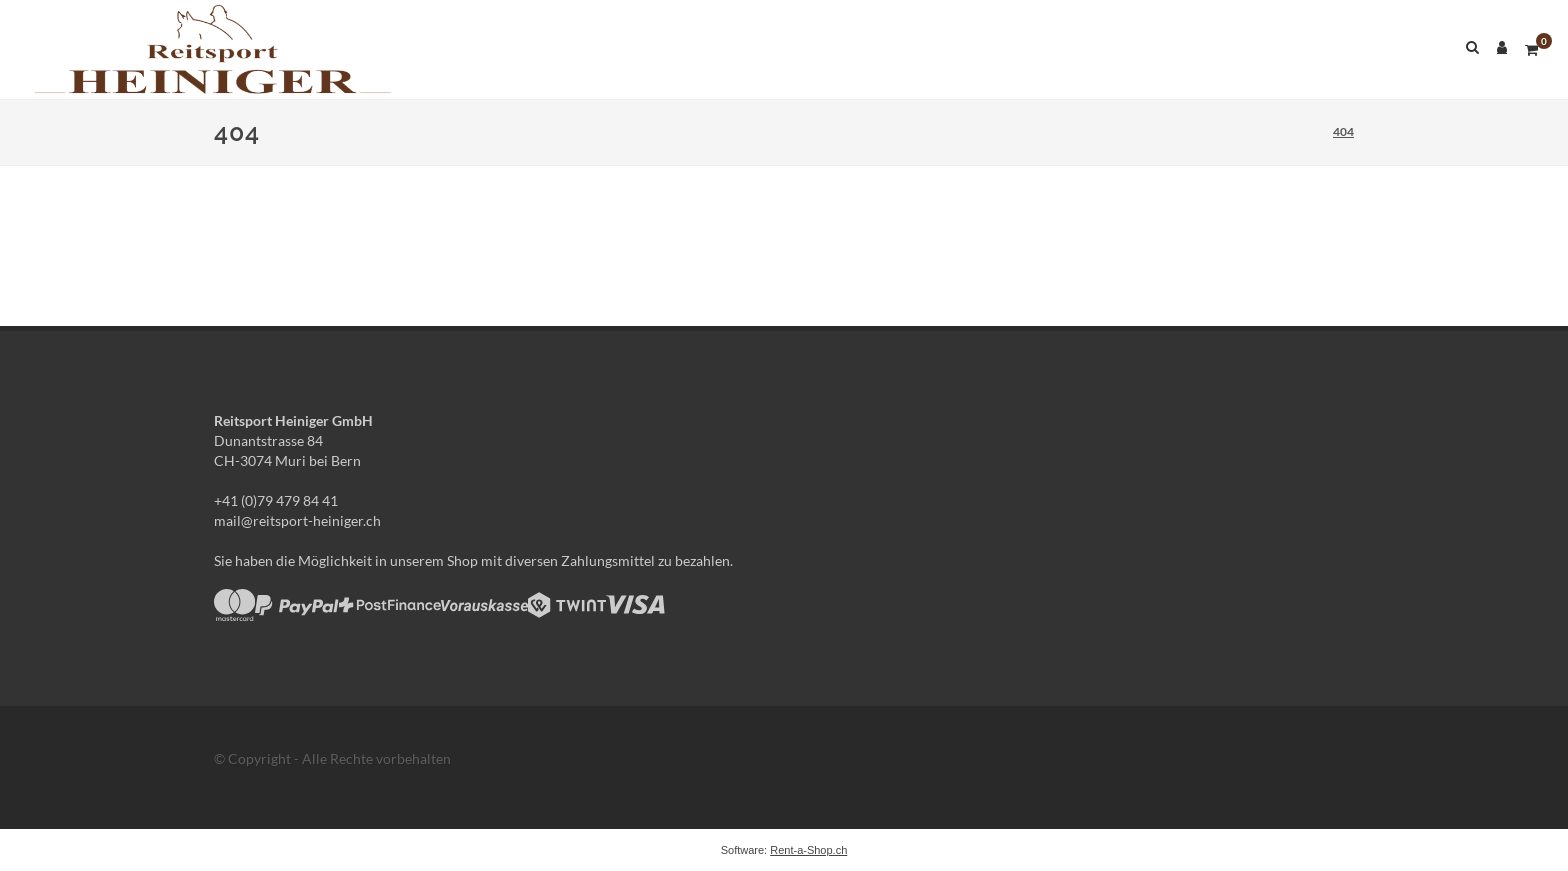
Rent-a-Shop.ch (808, 850)
